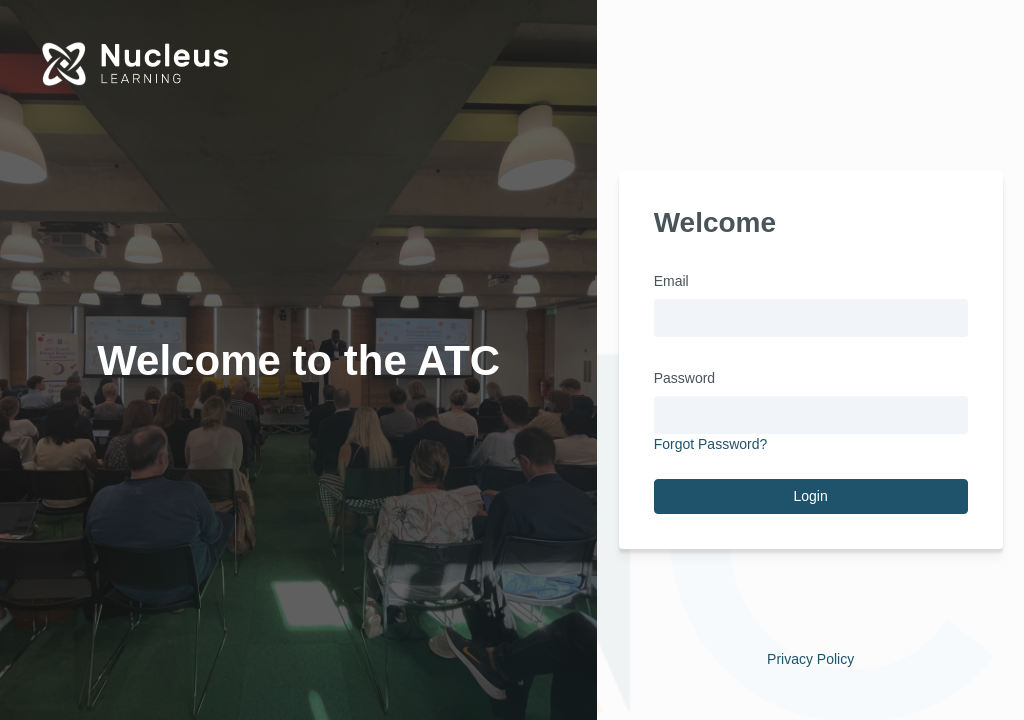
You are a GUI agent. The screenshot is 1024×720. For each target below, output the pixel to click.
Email (671, 281)
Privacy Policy (810, 659)
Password (684, 378)
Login (811, 496)
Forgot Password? (711, 444)
